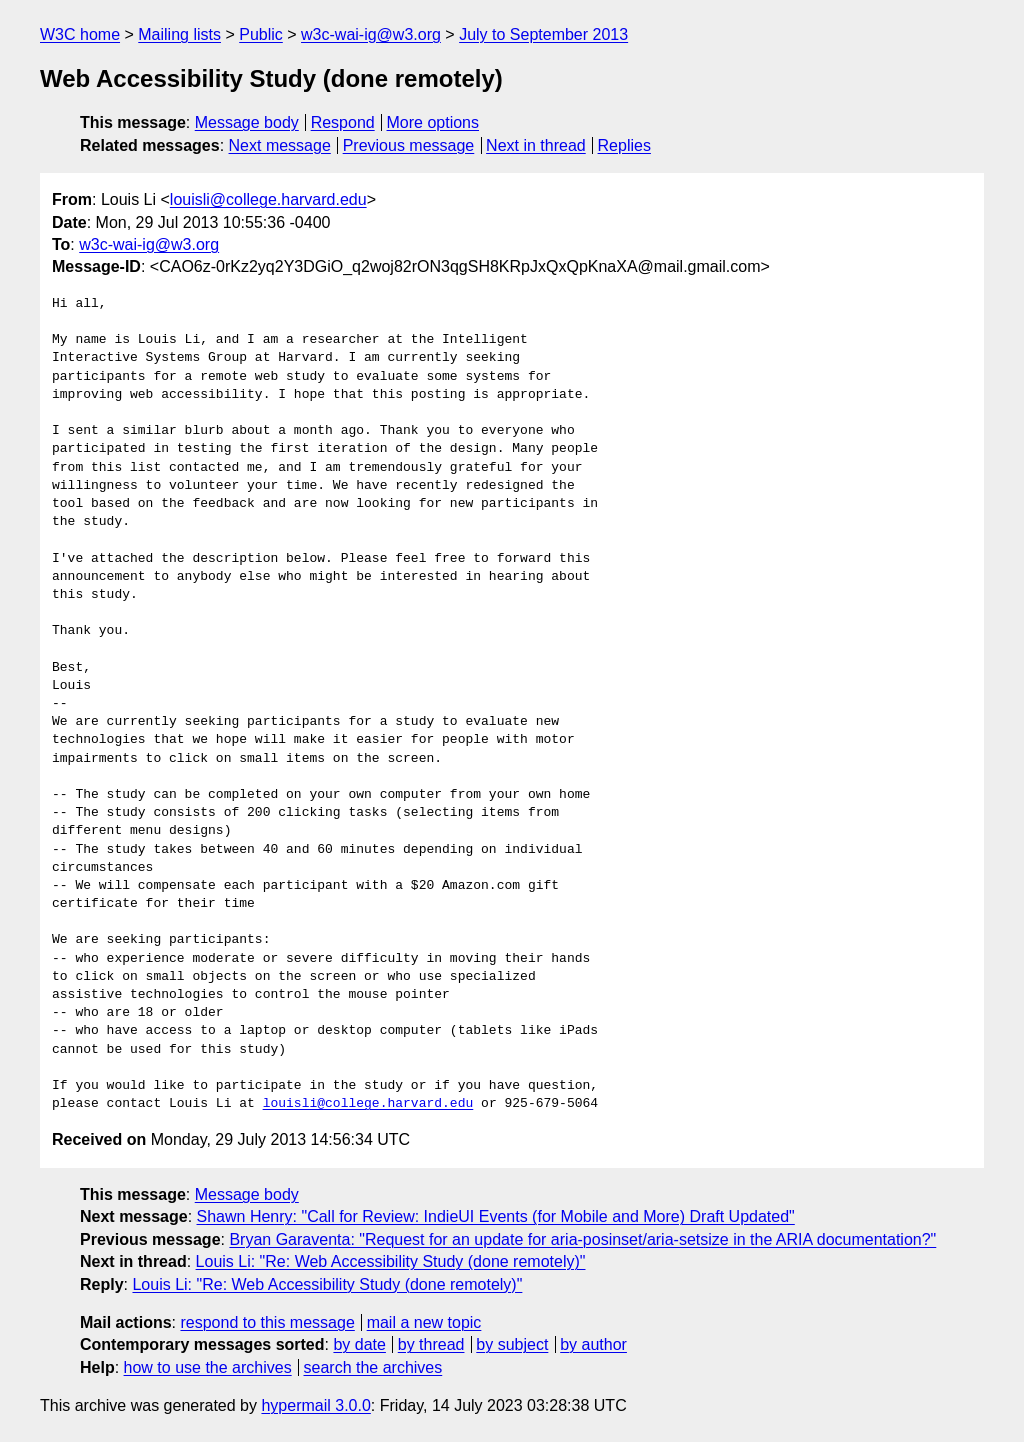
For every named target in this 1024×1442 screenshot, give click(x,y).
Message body (247, 122)
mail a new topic (424, 1322)
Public (261, 34)
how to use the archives (208, 1367)
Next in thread (536, 145)
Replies (624, 145)
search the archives (373, 1367)
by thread (431, 1344)
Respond (343, 122)
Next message (280, 145)
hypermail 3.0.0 (315, 1405)
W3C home (80, 34)
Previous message (409, 145)
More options (433, 122)
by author (593, 1344)
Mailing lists (179, 34)
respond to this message (267, 1322)
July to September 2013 (543, 34)
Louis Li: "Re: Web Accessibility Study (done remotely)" (391, 1261)
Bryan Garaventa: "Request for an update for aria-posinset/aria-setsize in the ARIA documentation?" (582, 1239)
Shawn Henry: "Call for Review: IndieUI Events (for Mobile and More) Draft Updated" (496, 1216)
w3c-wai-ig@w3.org (371, 34)
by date (359, 1344)
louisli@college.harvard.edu (268, 199)
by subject (512, 1344)
